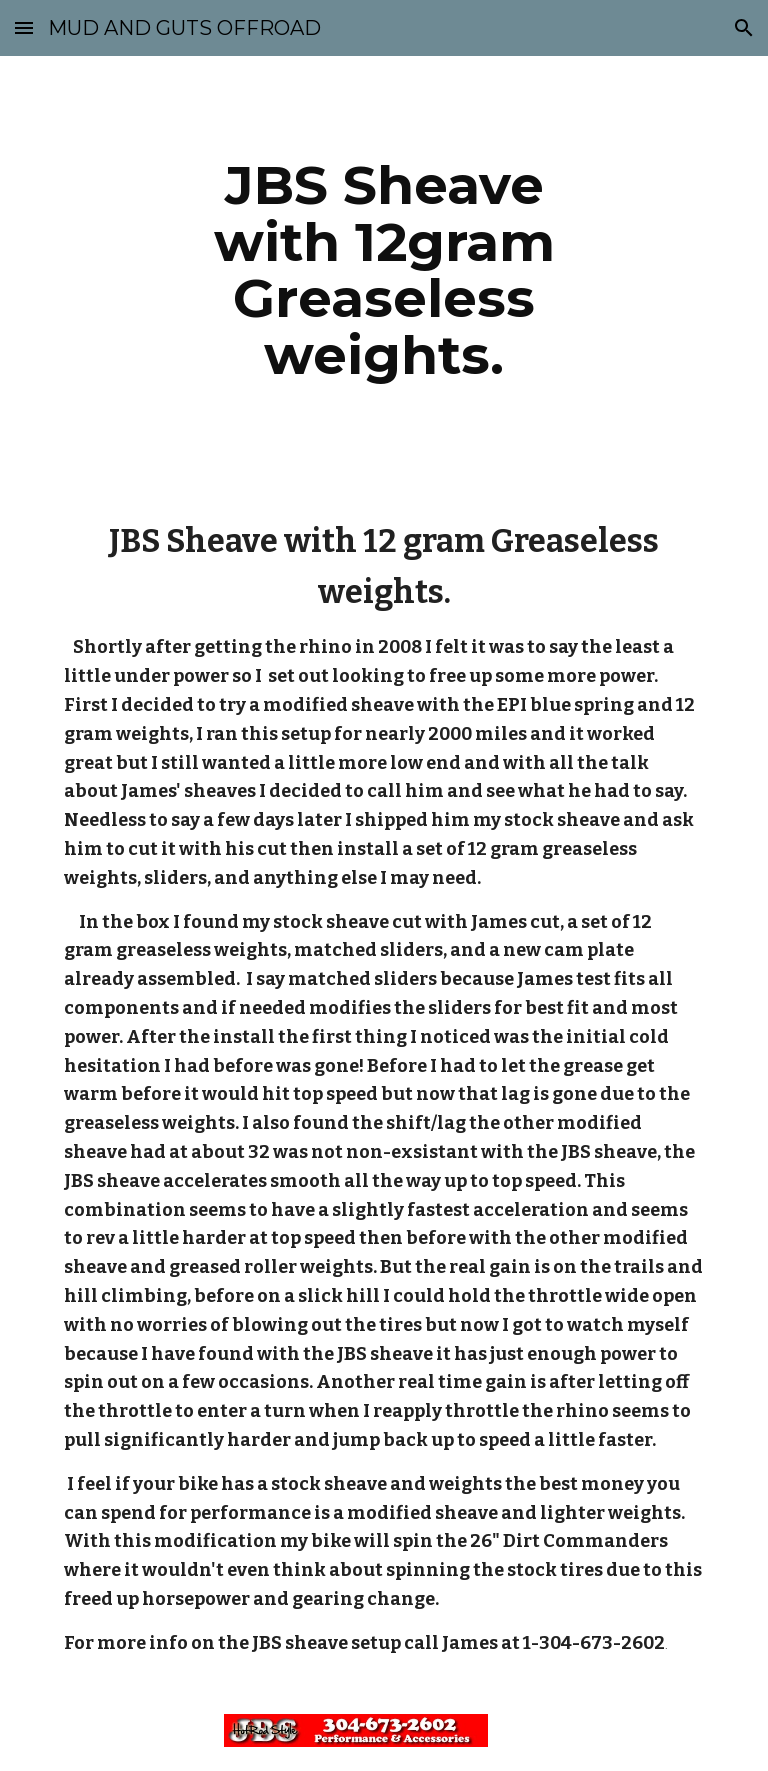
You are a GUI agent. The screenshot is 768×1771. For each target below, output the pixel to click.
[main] (383, 270)
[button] (24, 27)
